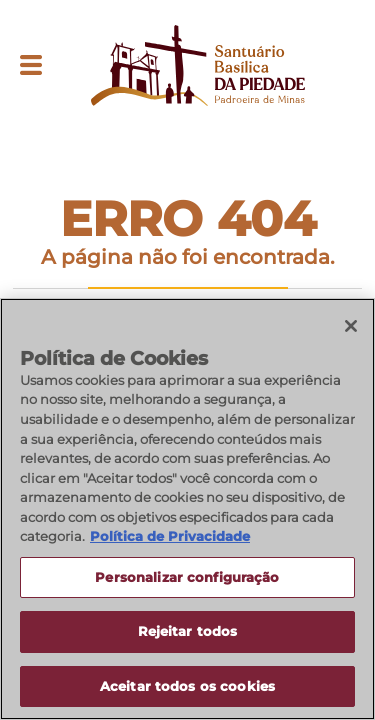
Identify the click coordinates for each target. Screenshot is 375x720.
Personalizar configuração (187, 578)
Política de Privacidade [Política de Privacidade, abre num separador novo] (170, 538)
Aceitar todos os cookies (187, 688)
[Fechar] (351, 328)
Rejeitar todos (188, 633)
